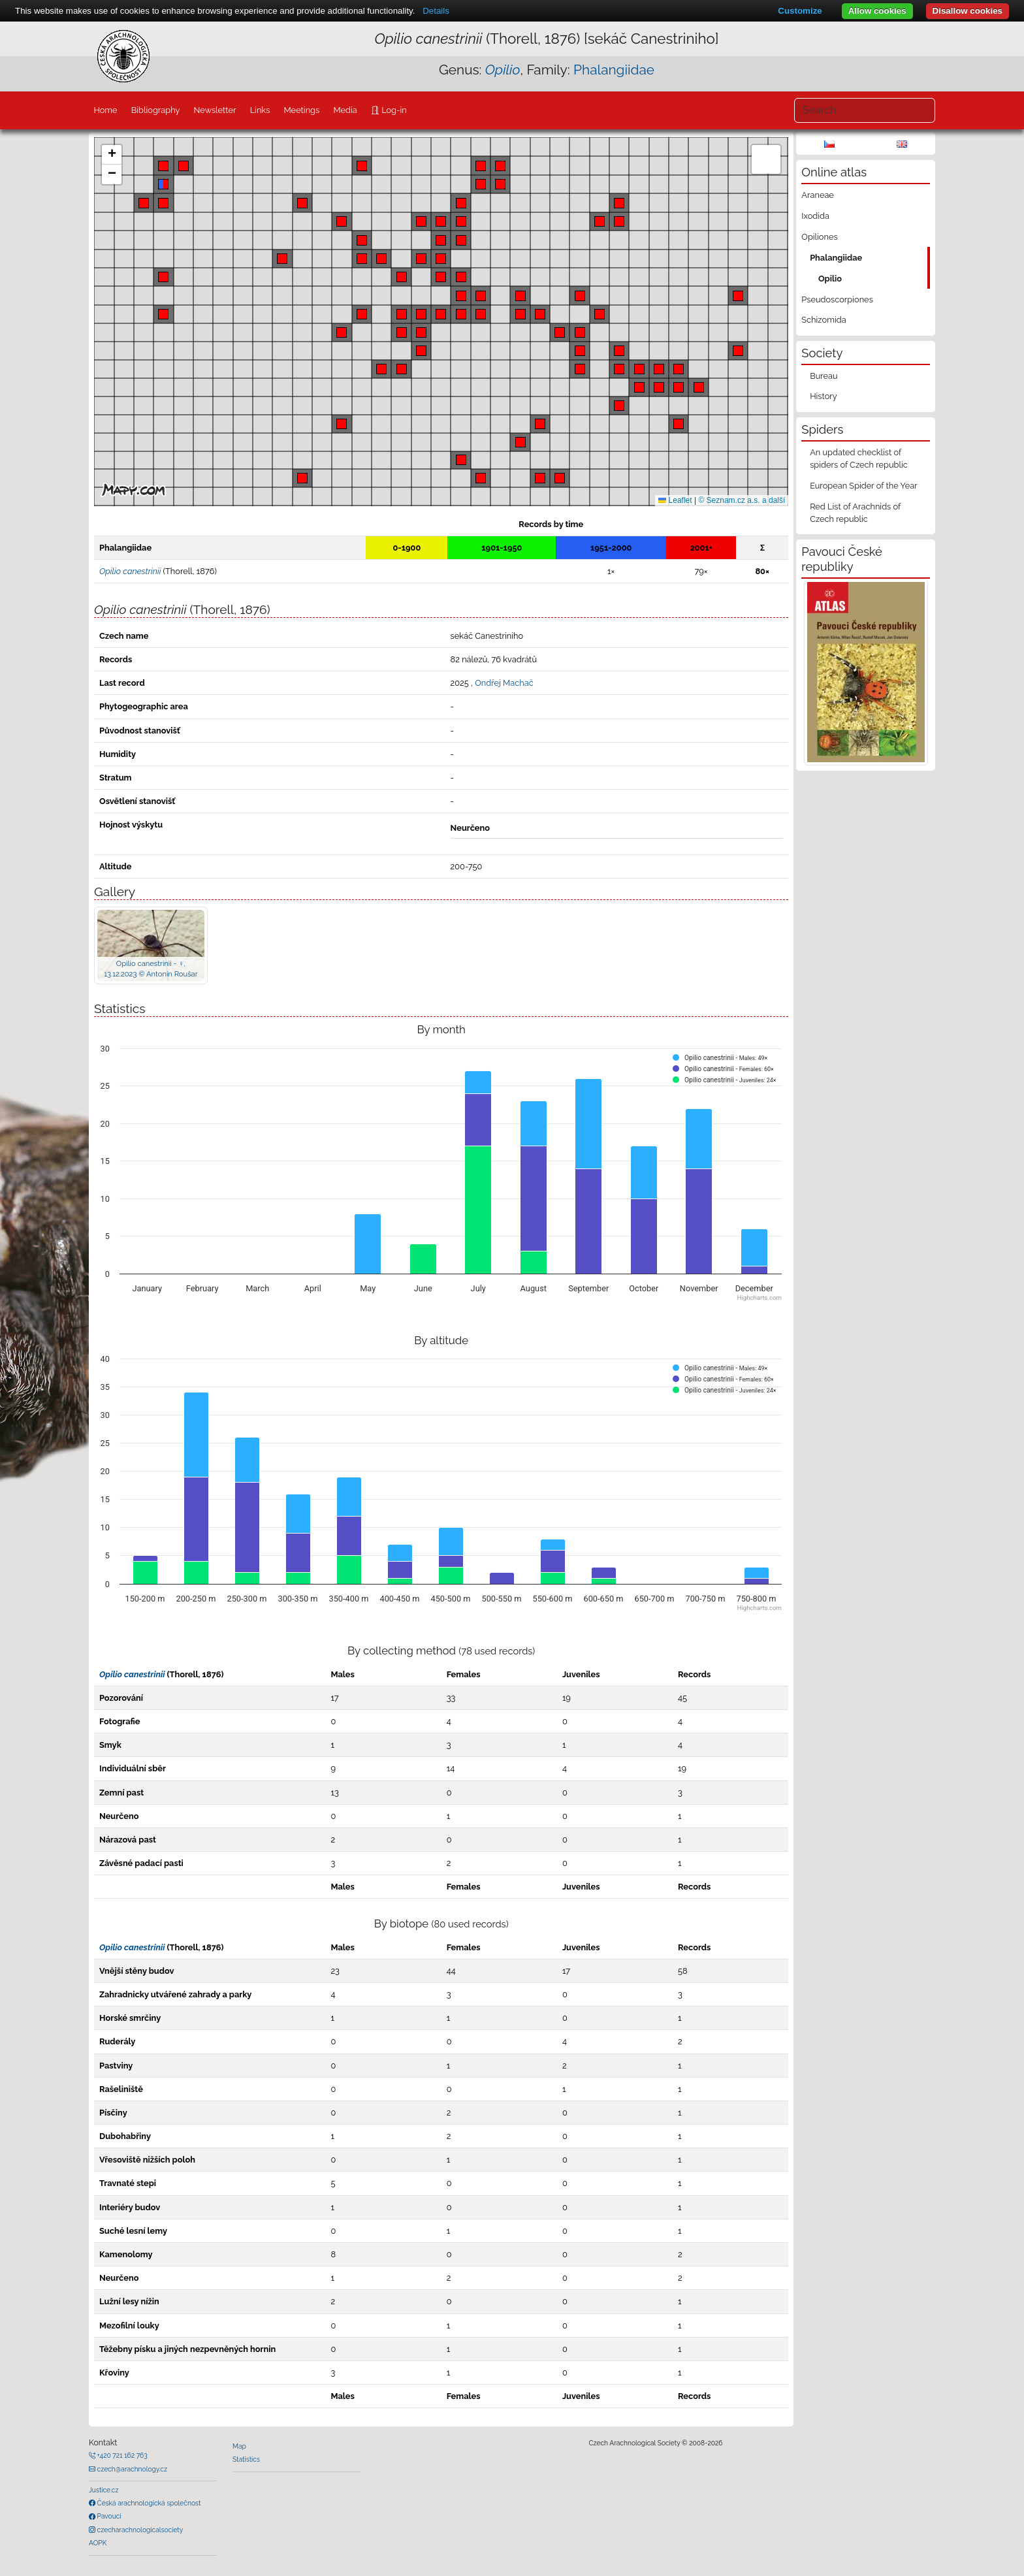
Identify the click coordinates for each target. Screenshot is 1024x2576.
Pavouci (108, 2516)
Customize (800, 11)
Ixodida (815, 216)
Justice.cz (104, 2490)
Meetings (302, 110)
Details (436, 11)
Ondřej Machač (504, 683)
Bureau (824, 376)
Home (105, 110)
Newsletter (215, 110)
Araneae (817, 195)
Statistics (246, 2459)
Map (239, 2446)
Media (345, 110)
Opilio (830, 278)
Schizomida (823, 320)
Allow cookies (877, 11)
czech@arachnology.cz (131, 2469)
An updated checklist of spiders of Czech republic (859, 458)
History (823, 396)
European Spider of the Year (864, 486)
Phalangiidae (613, 69)
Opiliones (819, 237)
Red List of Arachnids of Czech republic (855, 513)
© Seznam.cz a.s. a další (741, 500)
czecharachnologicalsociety (139, 2530)
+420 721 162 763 (121, 2455)
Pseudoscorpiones (836, 299)
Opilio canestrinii (132, 1674)
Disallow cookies (967, 11)
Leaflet (675, 500)
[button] (461, 277)
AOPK (97, 2543)
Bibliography (155, 110)
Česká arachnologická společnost (147, 2503)
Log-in (393, 110)
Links (260, 110)
